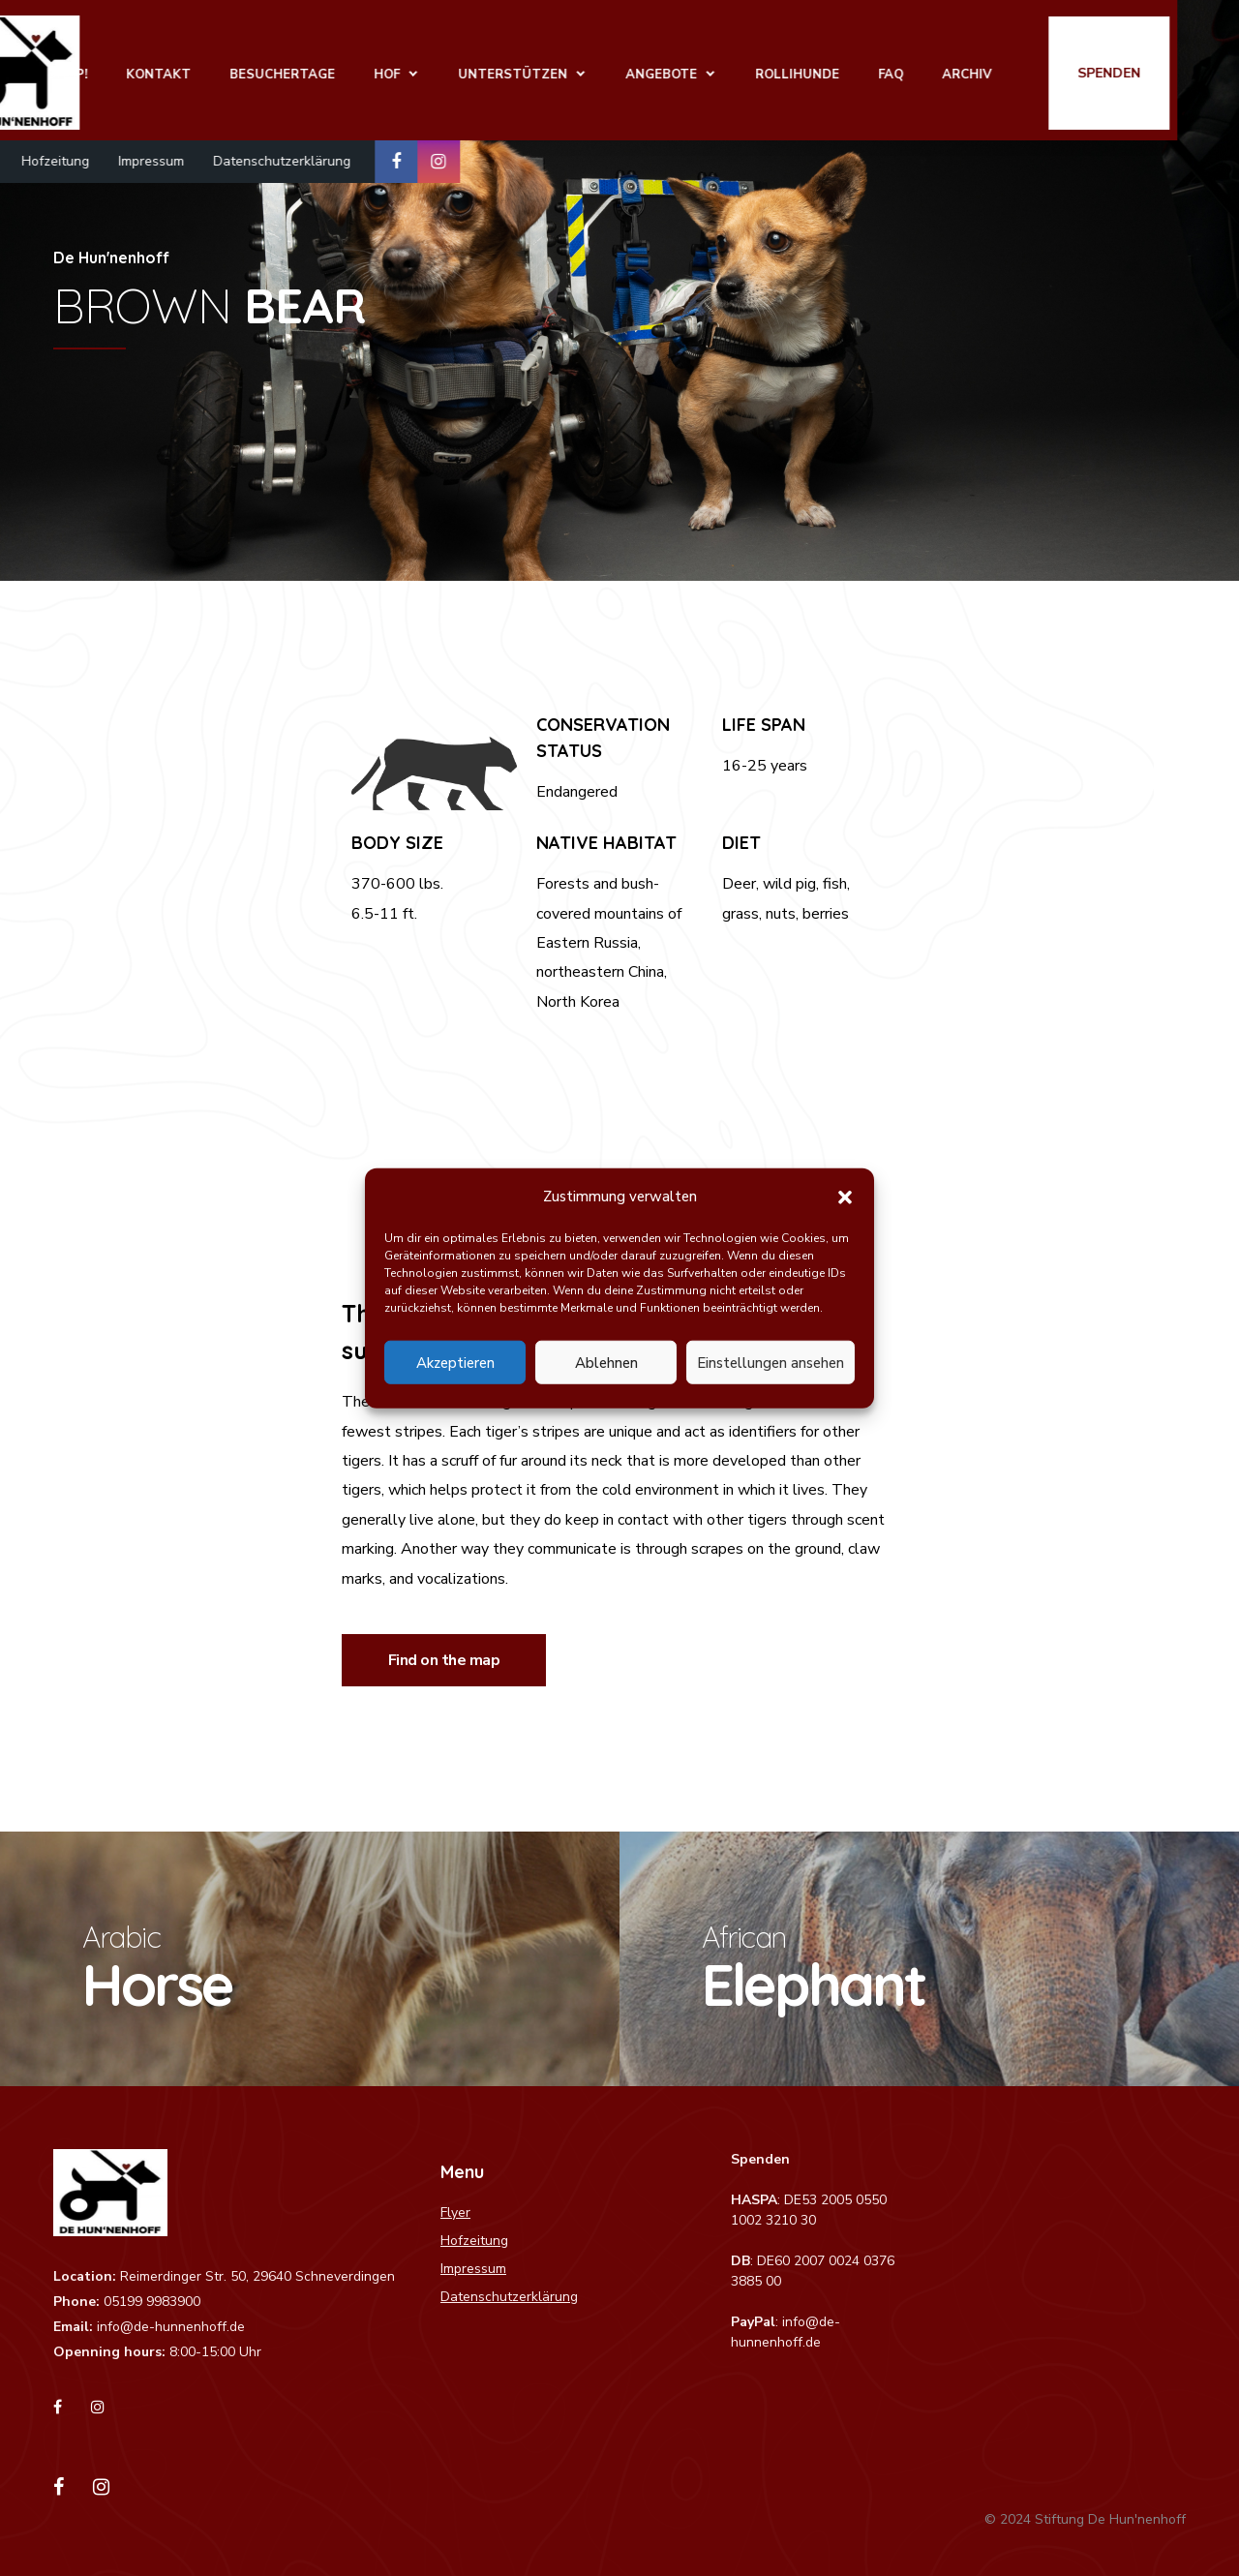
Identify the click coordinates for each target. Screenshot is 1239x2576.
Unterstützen (583, 68)
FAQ (961, 68)
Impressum (213, 154)
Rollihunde (868, 68)
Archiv (1037, 68)
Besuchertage (353, 68)
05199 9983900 (152, 2301)
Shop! (138, 68)
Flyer (39, 154)
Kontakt (228, 68)
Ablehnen (606, 1362)
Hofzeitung (117, 154)
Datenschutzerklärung (343, 154)
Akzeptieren (455, 1362)
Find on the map (444, 1660)
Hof (457, 68)
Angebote (732, 68)
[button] (845, 1196)
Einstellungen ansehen (770, 1362)
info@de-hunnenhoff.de (171, 2327)
